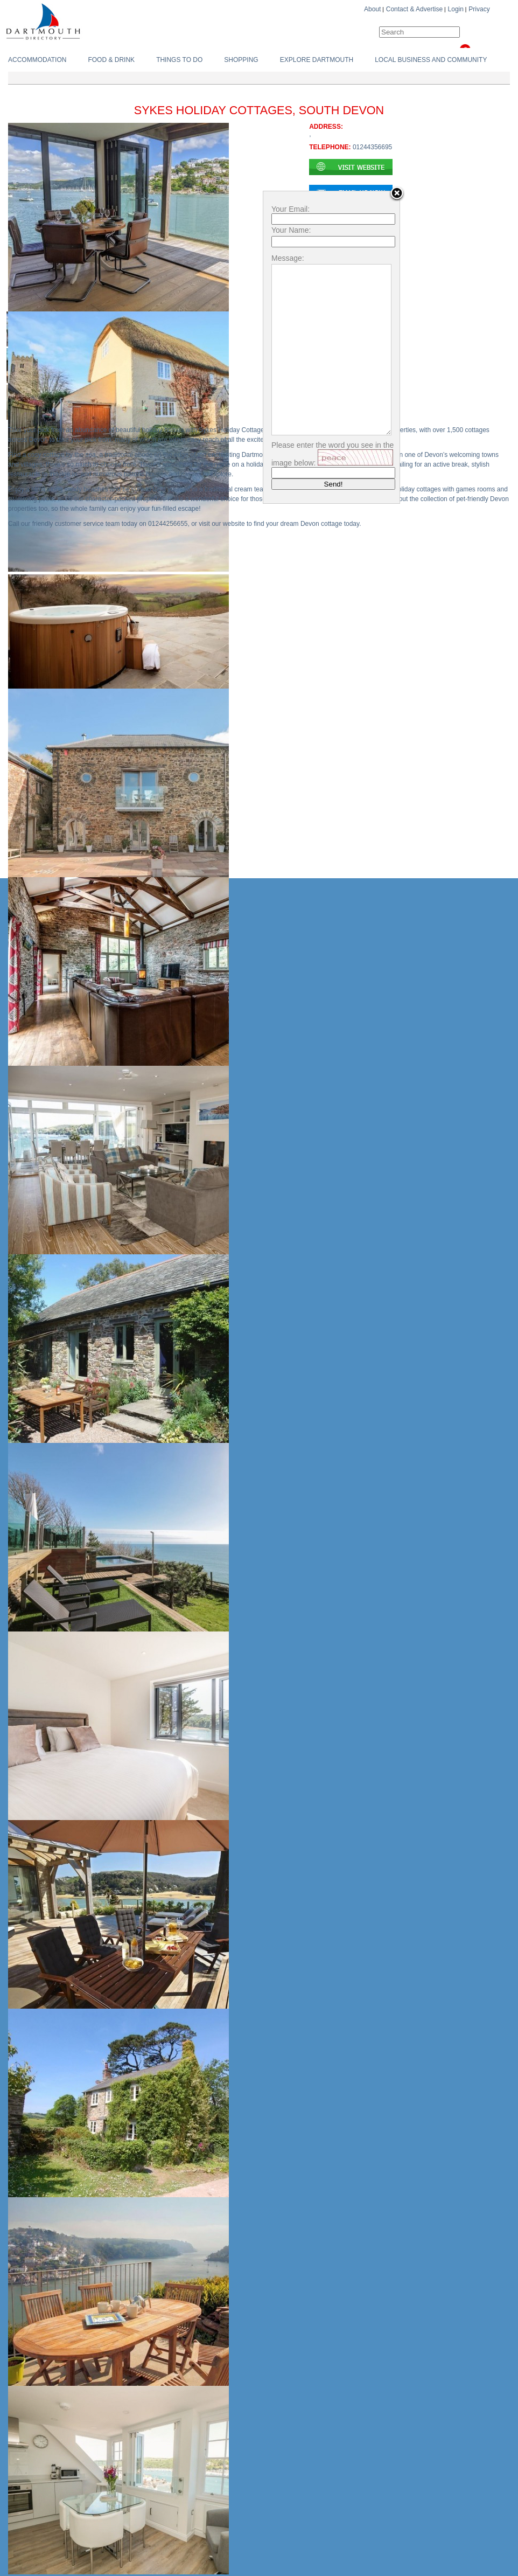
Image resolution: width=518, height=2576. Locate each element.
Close (397, 194)
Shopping (241, 60)
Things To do (179, 60)
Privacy (478, 9)
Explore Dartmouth (316, 60)
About (372, 9)
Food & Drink (111, 60)
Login (456, 9)
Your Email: (290, 209)
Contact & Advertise (414, 9)
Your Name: (291, 230)
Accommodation (37, 60)
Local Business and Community (431, 60)
